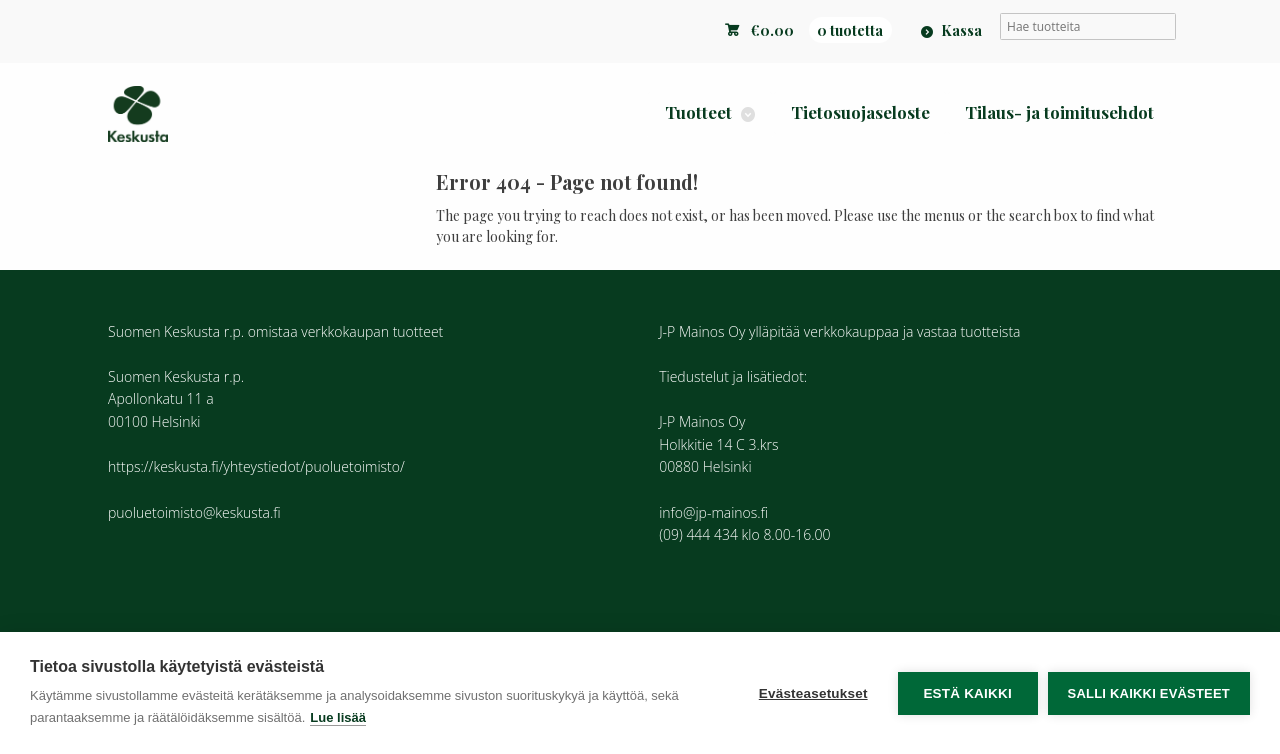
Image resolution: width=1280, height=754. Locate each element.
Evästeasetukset (813, 693)
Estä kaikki (967, 693)
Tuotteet (698, 112)
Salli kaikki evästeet (1149, 693)
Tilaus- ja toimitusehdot (1059, 112)
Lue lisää (338, 717)
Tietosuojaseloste (860, 112)
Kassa (961, 30)
